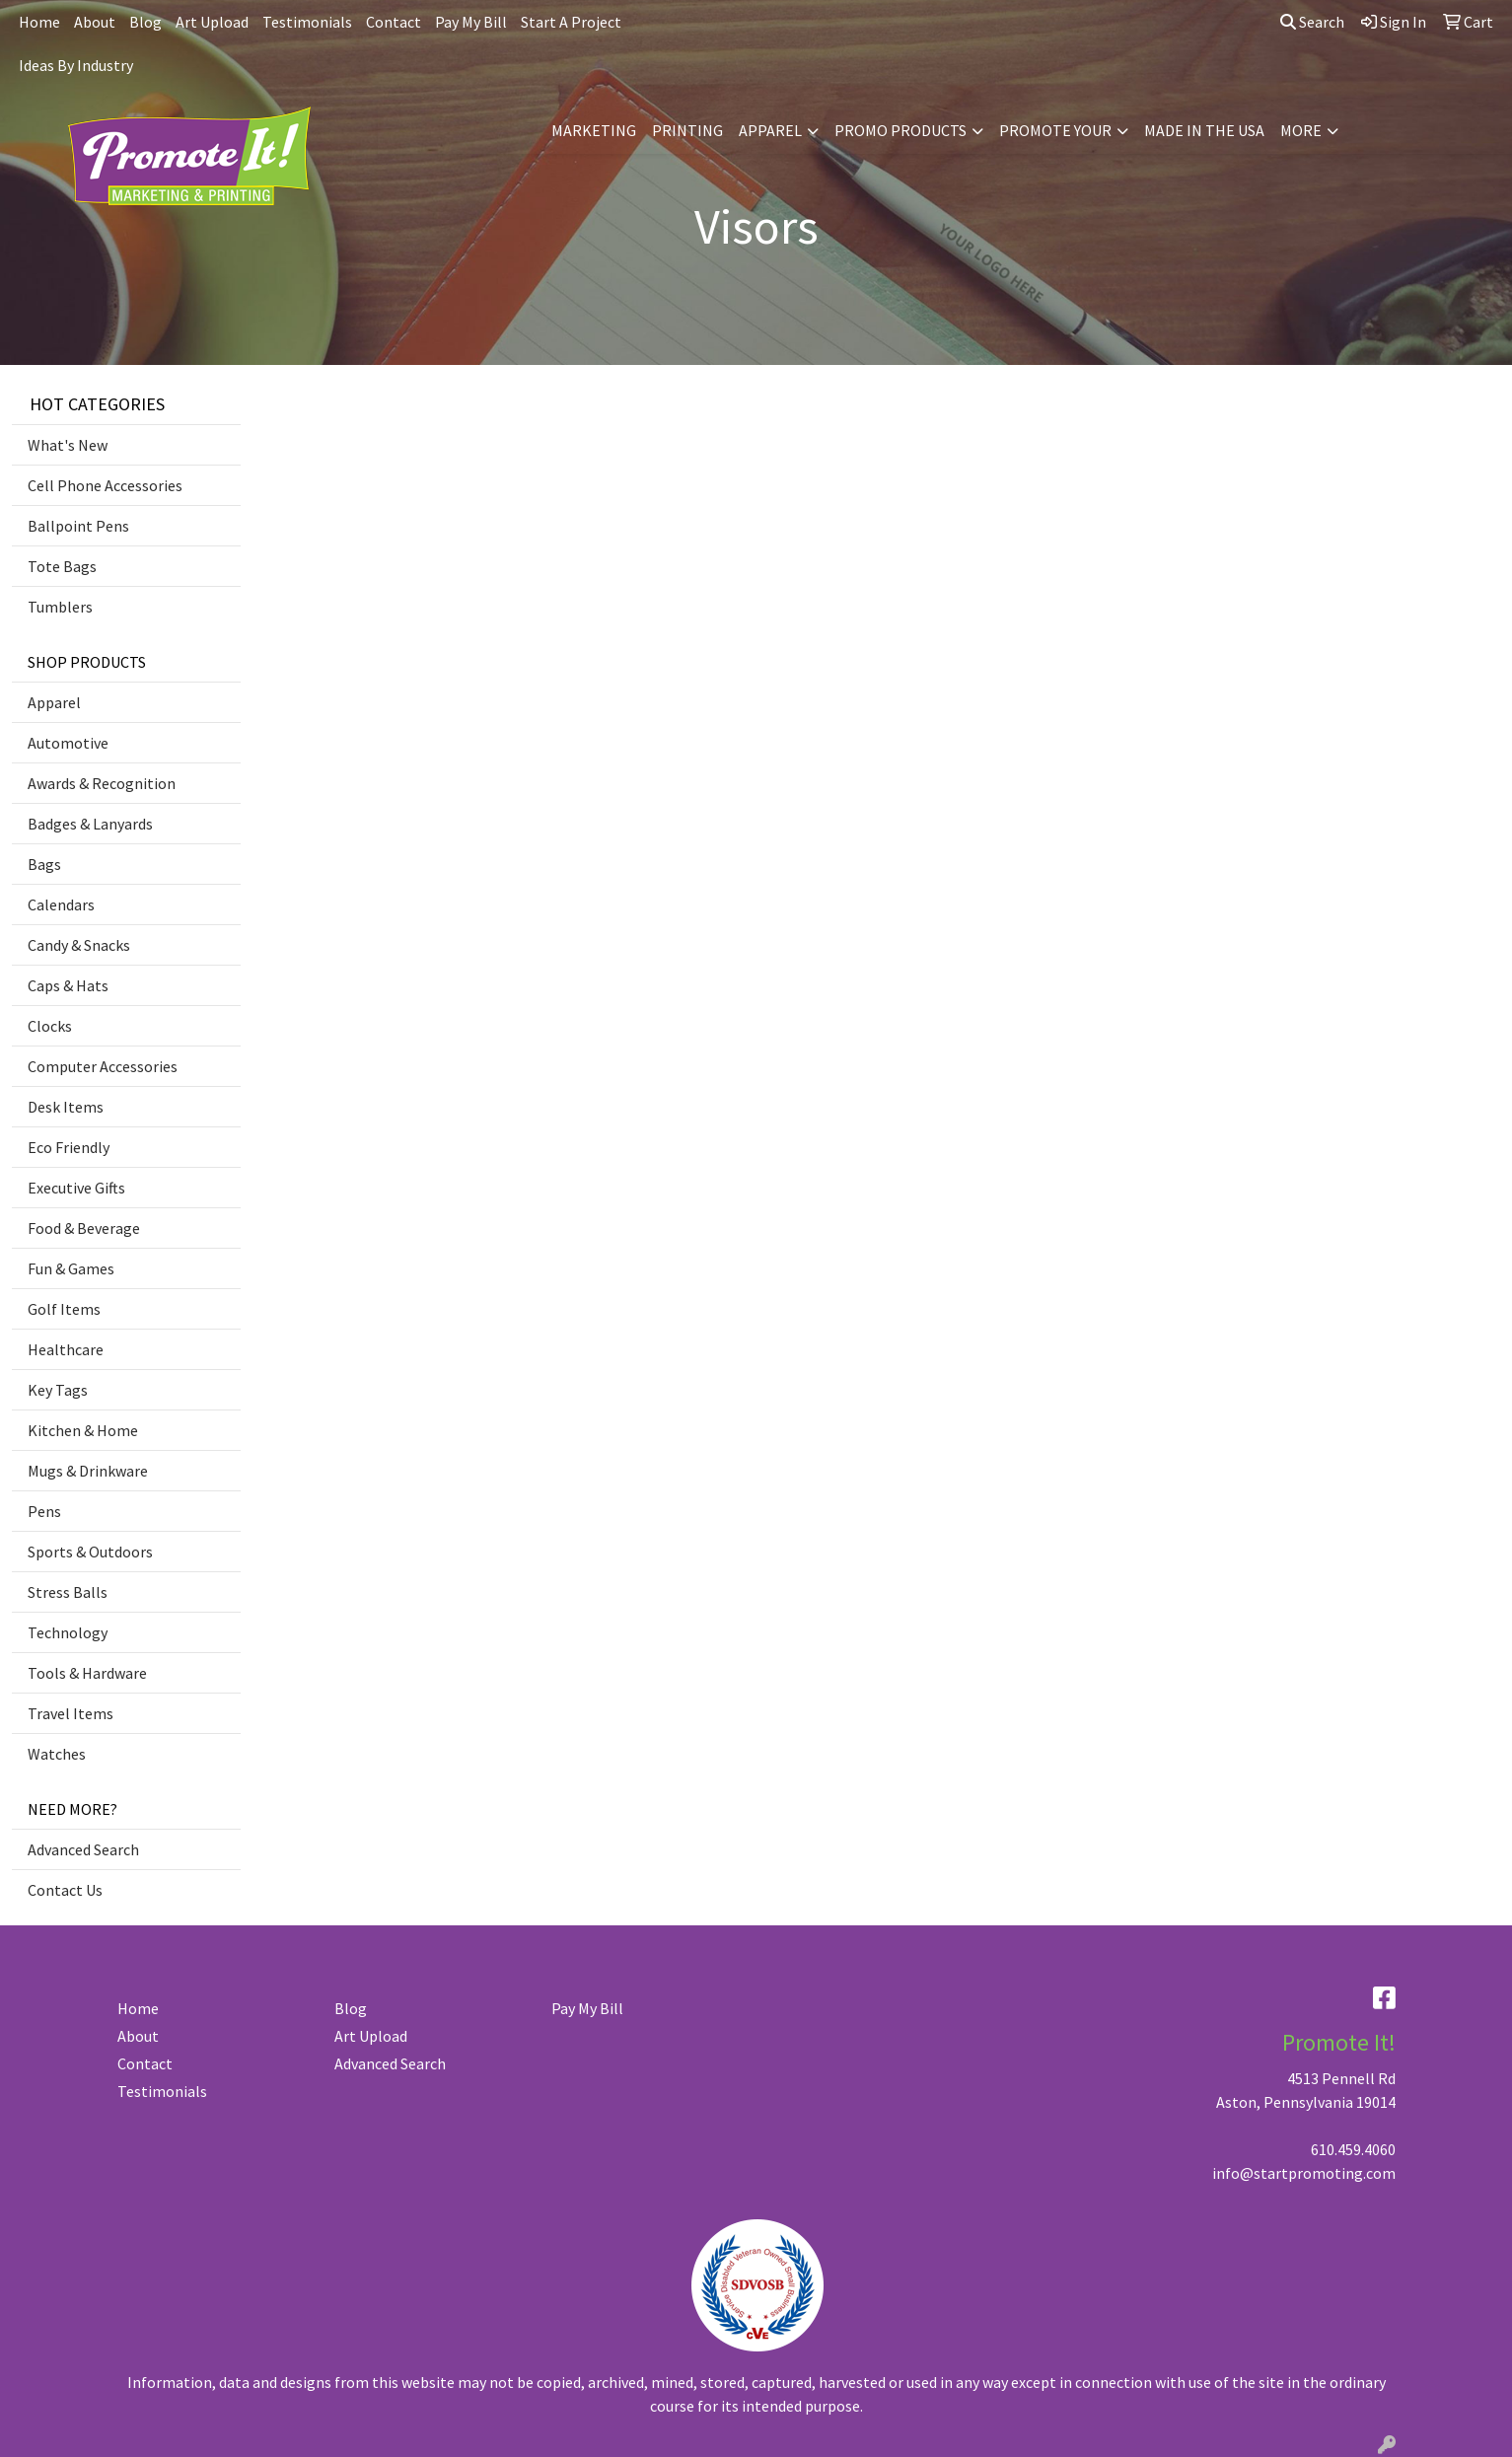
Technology (68, 1632)
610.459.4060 (1353, 2149)
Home (39, 22)
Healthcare (66, 1349)
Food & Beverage (84, 1228)
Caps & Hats (68, 985)
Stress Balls (68, 1592)
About (94, 22)
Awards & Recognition (102, 783)
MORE (1301, 130)
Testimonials (307, 22)
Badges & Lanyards (90, 823)
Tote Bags (62, 566)
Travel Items (70, 1713)
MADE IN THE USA (1204, 130)
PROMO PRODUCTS (900, 130)
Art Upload (212, 22)
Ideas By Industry (76, 65)
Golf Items (64, 1309)
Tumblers (60, 606)
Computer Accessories (103, 1066)
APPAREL (770, 130)
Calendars (61, 904)
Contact (393, 22)
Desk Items (66, 1107)
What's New (68, 445)
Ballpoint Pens (78, 526)
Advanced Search (83, 1849)
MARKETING (593, 130)
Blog (145, 22)
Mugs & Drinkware (88, 1471)
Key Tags (58, 1390)
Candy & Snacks (79, 945)
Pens (44, 1511)
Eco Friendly (68, 1147)
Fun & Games (71, 1268)
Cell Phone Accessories (105, 485)
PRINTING (687, 130)
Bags (44, 864)
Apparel (54, 702)
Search (1312, 22)
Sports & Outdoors (90, 1551)
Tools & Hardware (87, 1673)
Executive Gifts (76, 1187)
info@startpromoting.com (1304, 2173)
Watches (57, 1754)
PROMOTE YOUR (1055, 130)
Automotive (68, 743)
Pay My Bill (471, 22)
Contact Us (65, 1890)
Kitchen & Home (83, 1430)
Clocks (50, 1026)
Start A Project (571, 22)
